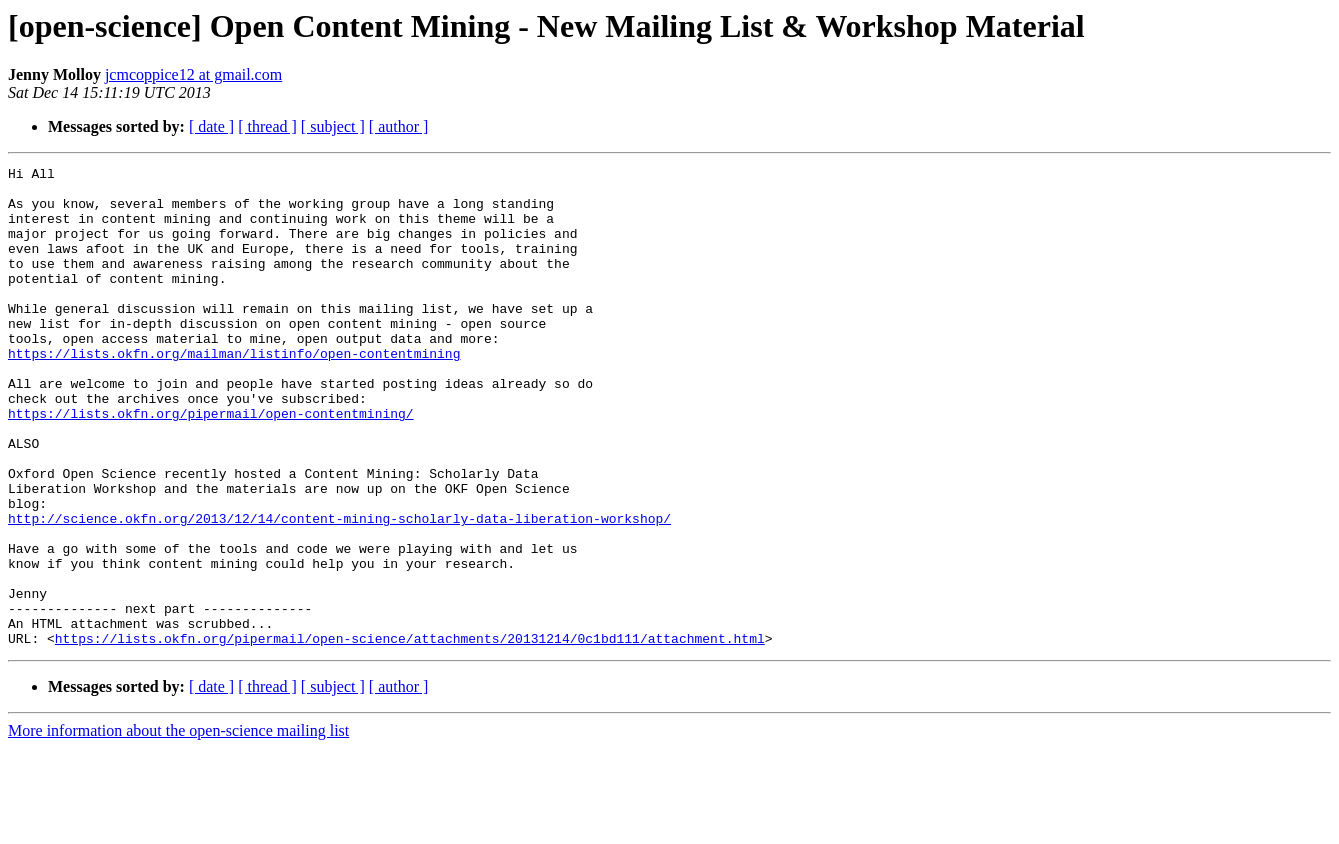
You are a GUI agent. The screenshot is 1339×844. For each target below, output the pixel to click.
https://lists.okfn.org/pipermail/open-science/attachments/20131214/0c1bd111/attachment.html (410, 734)
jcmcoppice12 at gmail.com (193, 74)
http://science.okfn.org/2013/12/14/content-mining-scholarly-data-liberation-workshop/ (339, 590)
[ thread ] (267, 126)
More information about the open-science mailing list (178, 826)
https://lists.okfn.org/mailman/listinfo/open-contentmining (234, 392)
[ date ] (211, 126)
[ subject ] (333, 126)
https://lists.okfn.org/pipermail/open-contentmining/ (211, 464)
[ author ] (399, 126)
